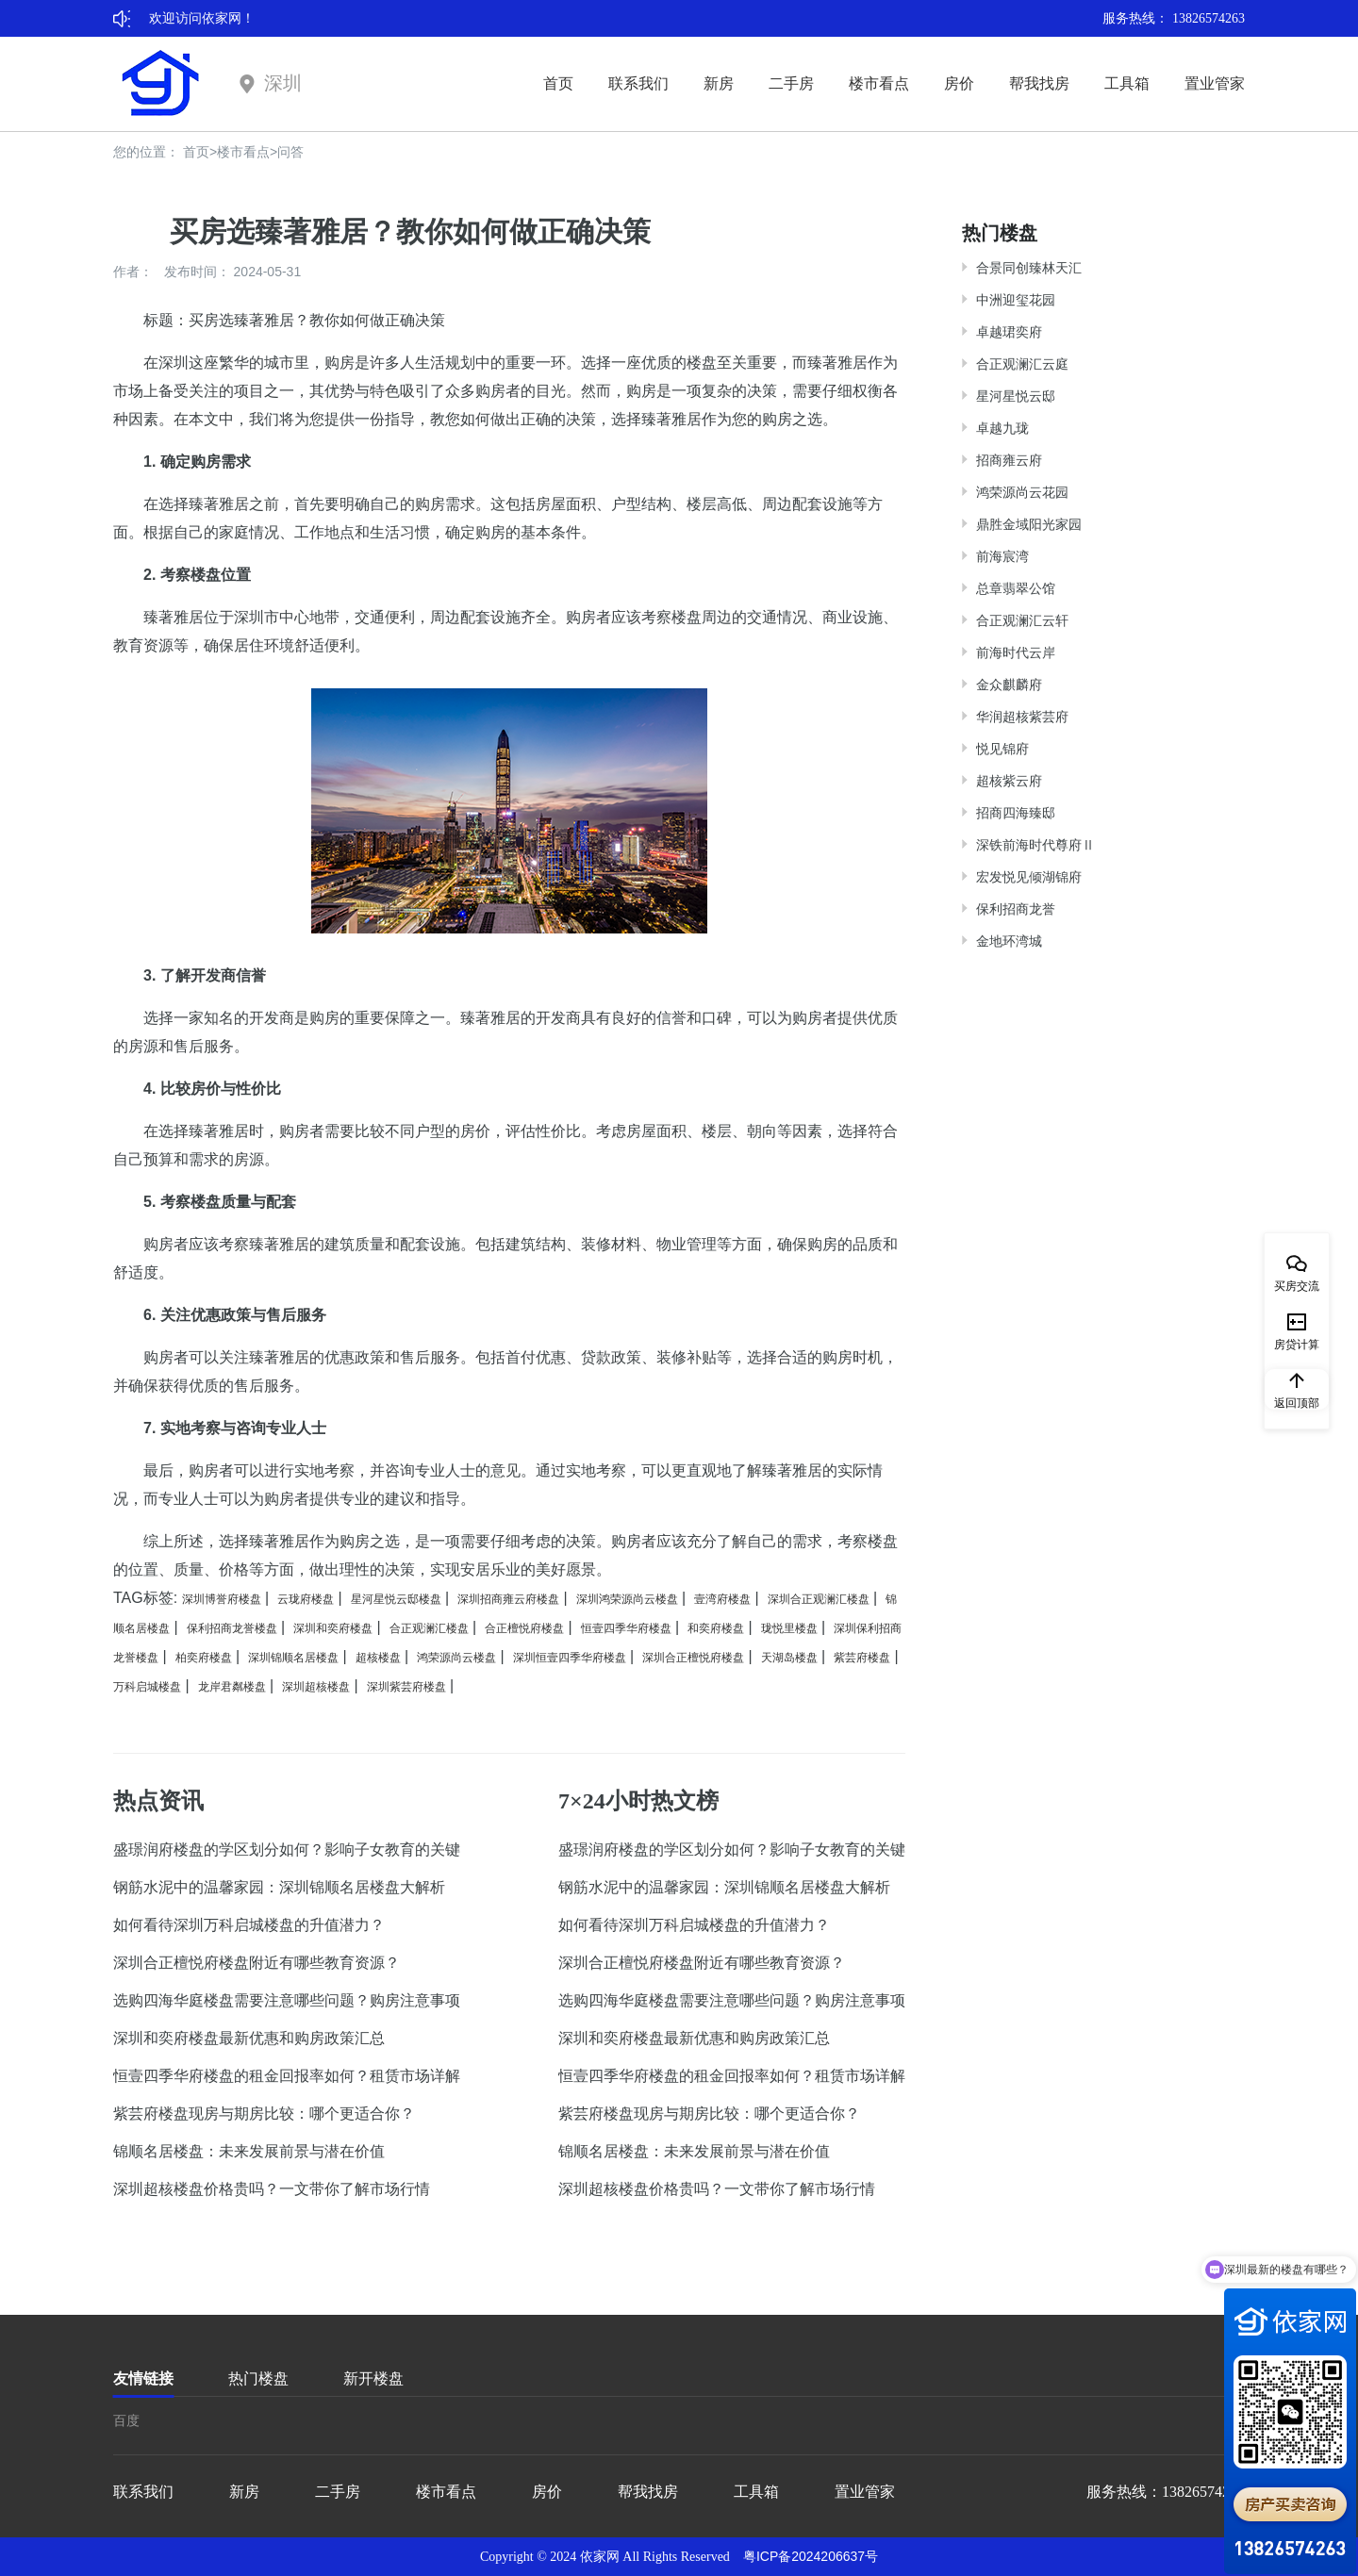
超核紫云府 (1009, 780)
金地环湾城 (1009, 941)
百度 (126, 2420)
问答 (290, 151)
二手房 (791, 83)
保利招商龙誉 (1015, 908)
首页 (558, 83)
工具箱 (1127, 83)
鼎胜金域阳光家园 (1029, 524)
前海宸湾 (1002, 556)
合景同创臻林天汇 (1029, 267)
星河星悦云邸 (1015, 396)
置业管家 (1214, 83)
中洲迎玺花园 (1015, 299)
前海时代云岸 (1015, 652)
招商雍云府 (1009, 460)
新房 (719, 83)
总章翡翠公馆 (1015, 588)
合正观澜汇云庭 (1022, 364)
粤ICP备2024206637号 (810, 2556)
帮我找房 (1039, 83)
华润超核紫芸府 (1022, 716)
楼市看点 (879, 83)
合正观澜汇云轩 (1022, 620)
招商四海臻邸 (1015, 812)
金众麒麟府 (1009, 684)
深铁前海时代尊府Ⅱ (1035, 844)
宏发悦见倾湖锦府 (1029, 876)
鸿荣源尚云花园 (1022, 492)
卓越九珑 (1002, 428)
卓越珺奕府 (1009, 331)
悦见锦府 (1002, 748)
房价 (959, 83)
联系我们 (638, 83)
